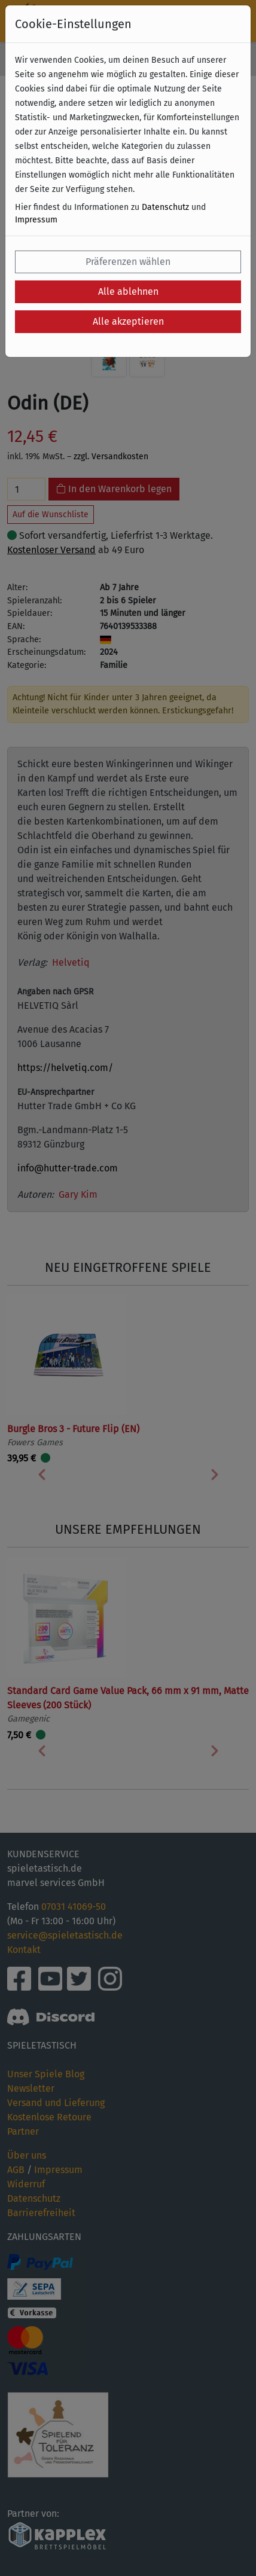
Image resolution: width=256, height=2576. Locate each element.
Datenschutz (165, 207)
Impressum (36, 220)
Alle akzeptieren (128, 321)
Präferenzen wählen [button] (128, 261)
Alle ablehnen (128, 291)
